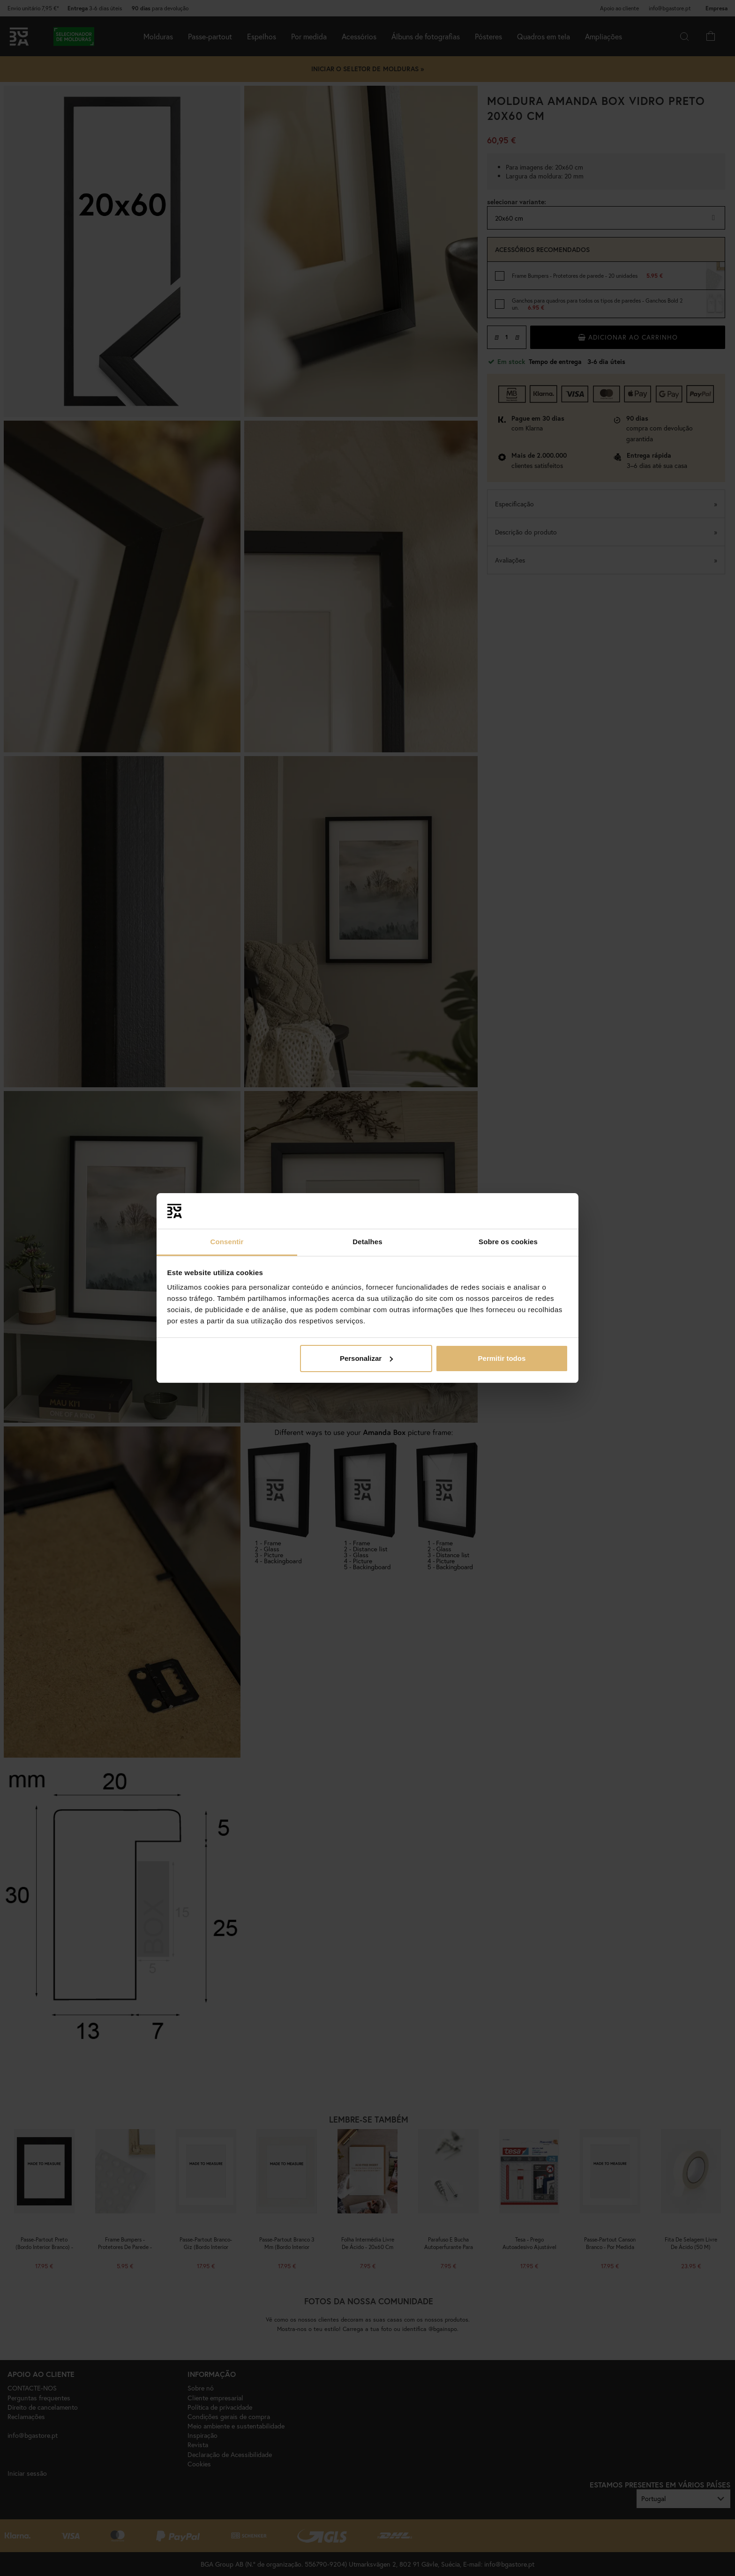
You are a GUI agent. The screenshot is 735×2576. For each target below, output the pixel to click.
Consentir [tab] (227, 1242)
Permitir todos (502, 1358)
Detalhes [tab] (367, 1242)
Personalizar (366, 1358)
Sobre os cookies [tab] (508, 1242)
